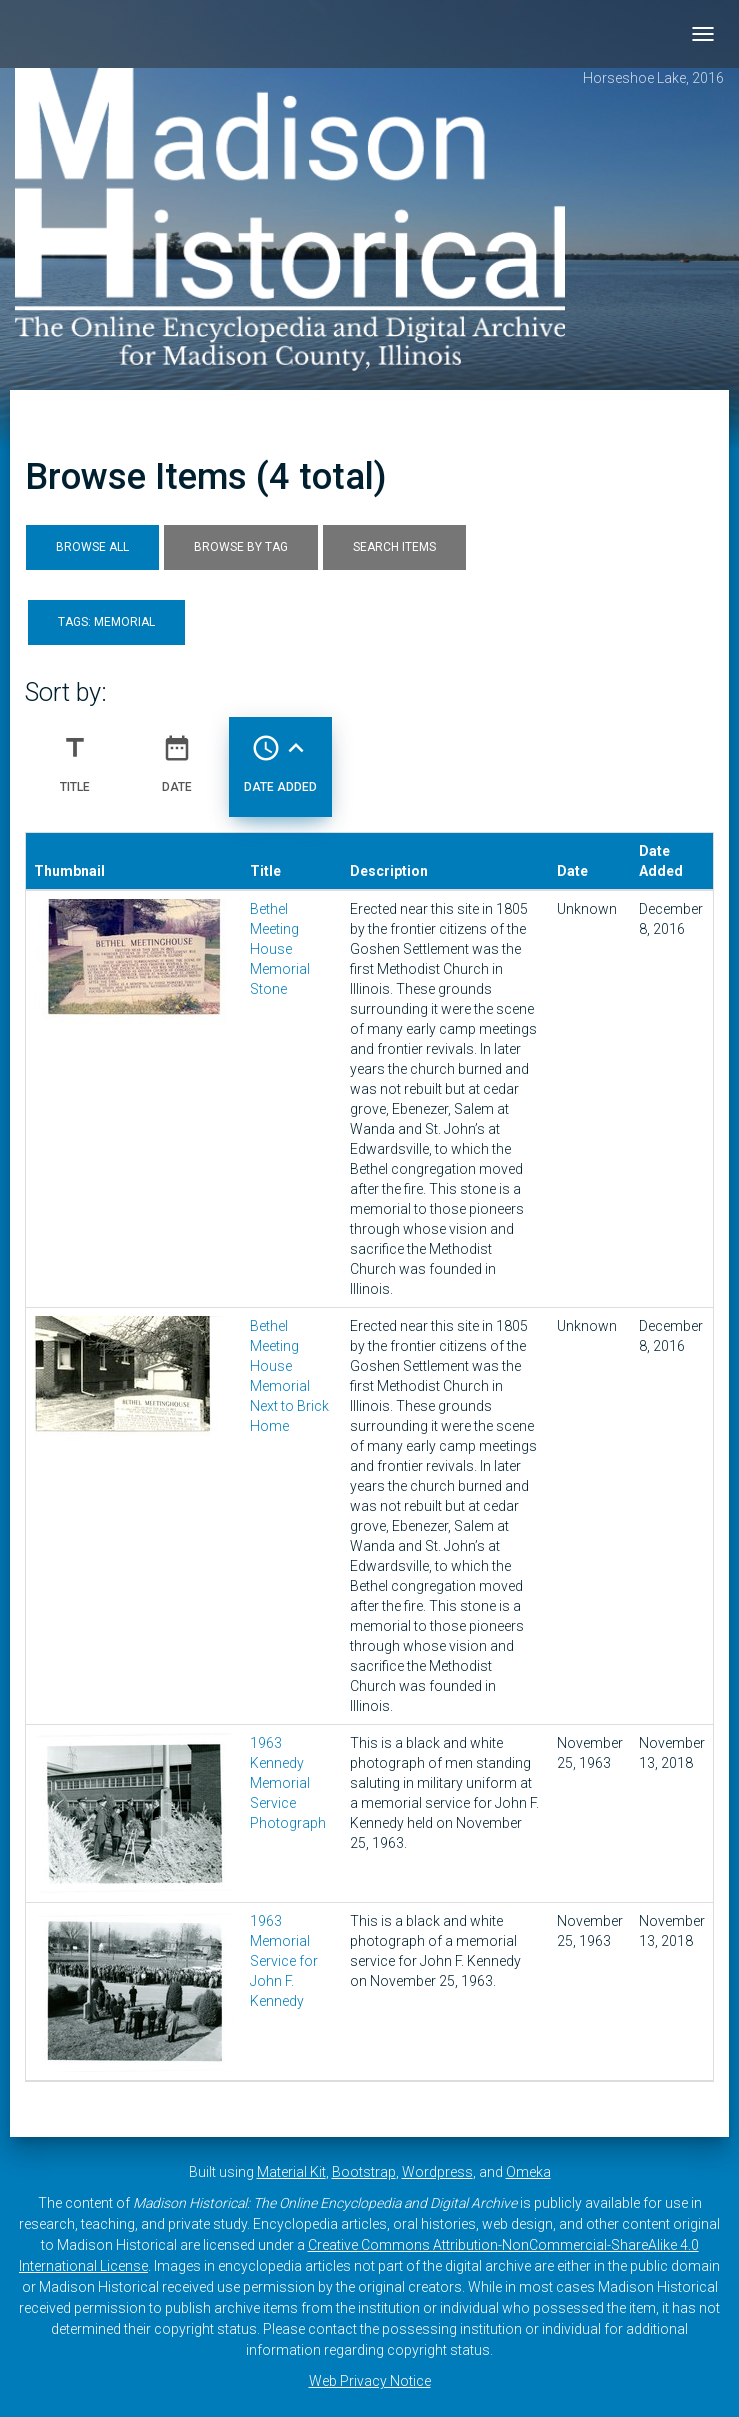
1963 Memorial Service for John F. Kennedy (284, 1961)
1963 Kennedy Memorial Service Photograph (288, 1783)
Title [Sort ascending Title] (75, 756)
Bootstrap (364, 2172)
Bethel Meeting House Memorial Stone (280, 949)
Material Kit (291, 2172)
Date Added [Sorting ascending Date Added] (280, 756)
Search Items (394, 547)
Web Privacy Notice (370, 2381)
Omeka (528, 2172)
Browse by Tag (241, 547)
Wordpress (437, 2172)
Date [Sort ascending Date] (177, 756)
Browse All (92, 547)
